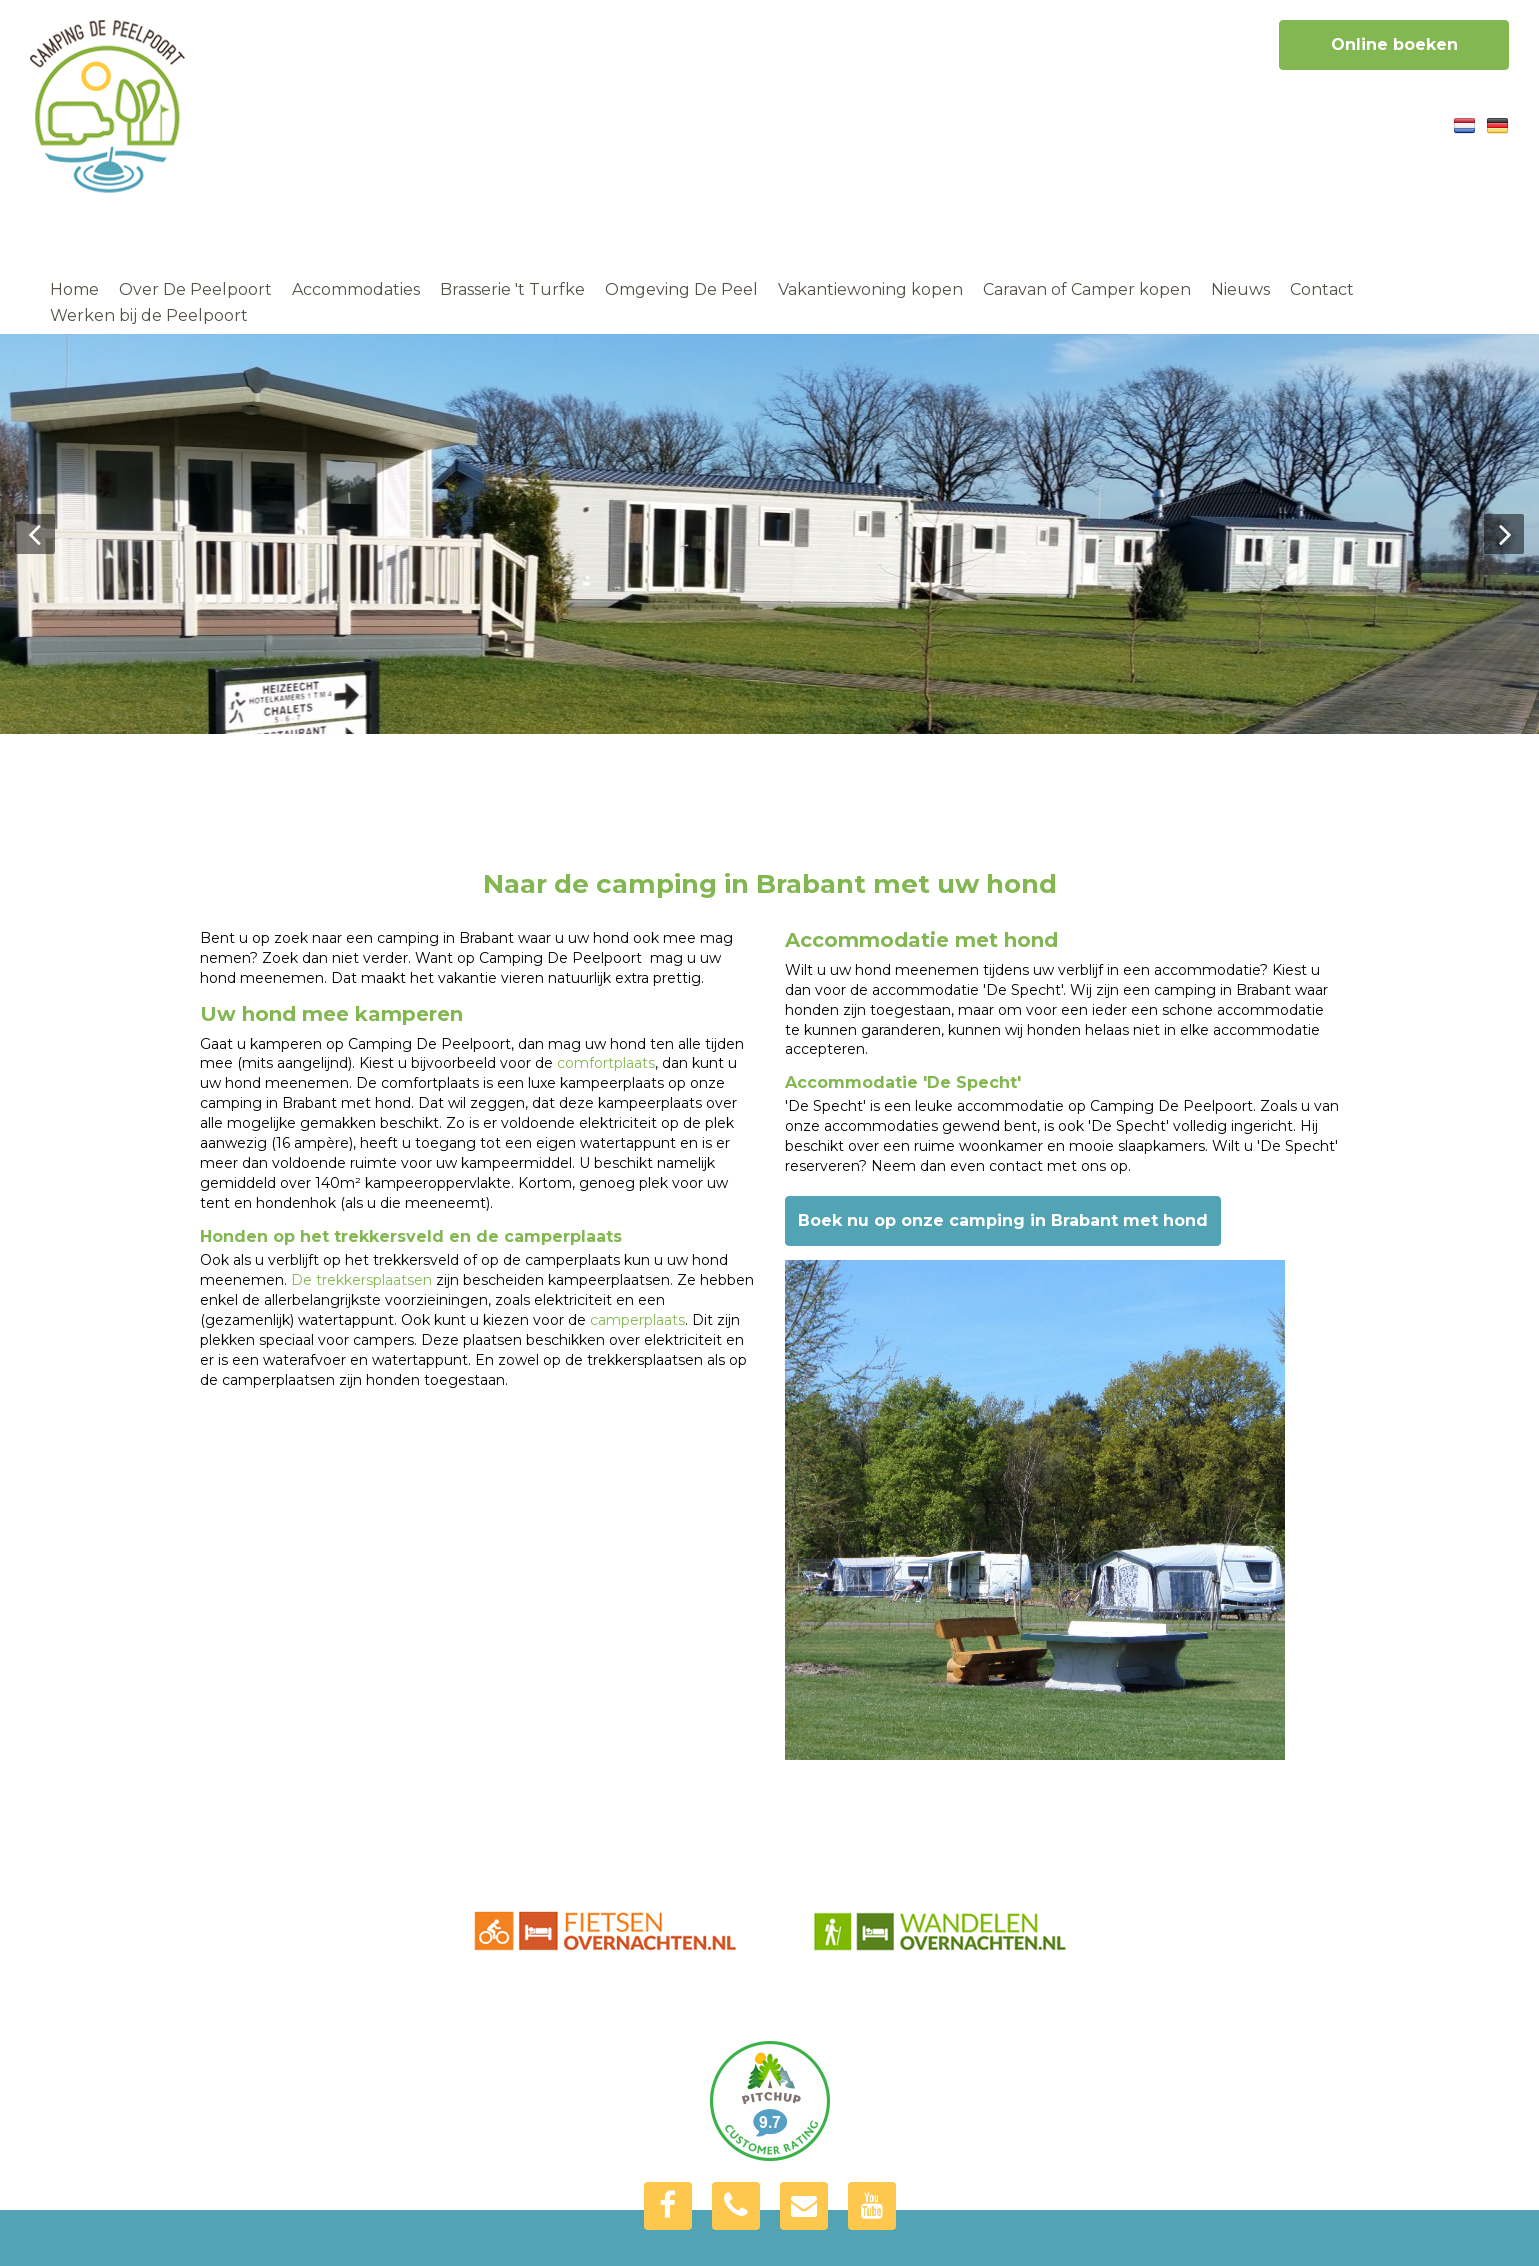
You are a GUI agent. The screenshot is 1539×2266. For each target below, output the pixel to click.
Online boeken (1394, 44)
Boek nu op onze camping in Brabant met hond (1003, 1220)
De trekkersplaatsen (361, 1280)
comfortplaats (606, 1063)
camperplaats (637, 1320)
